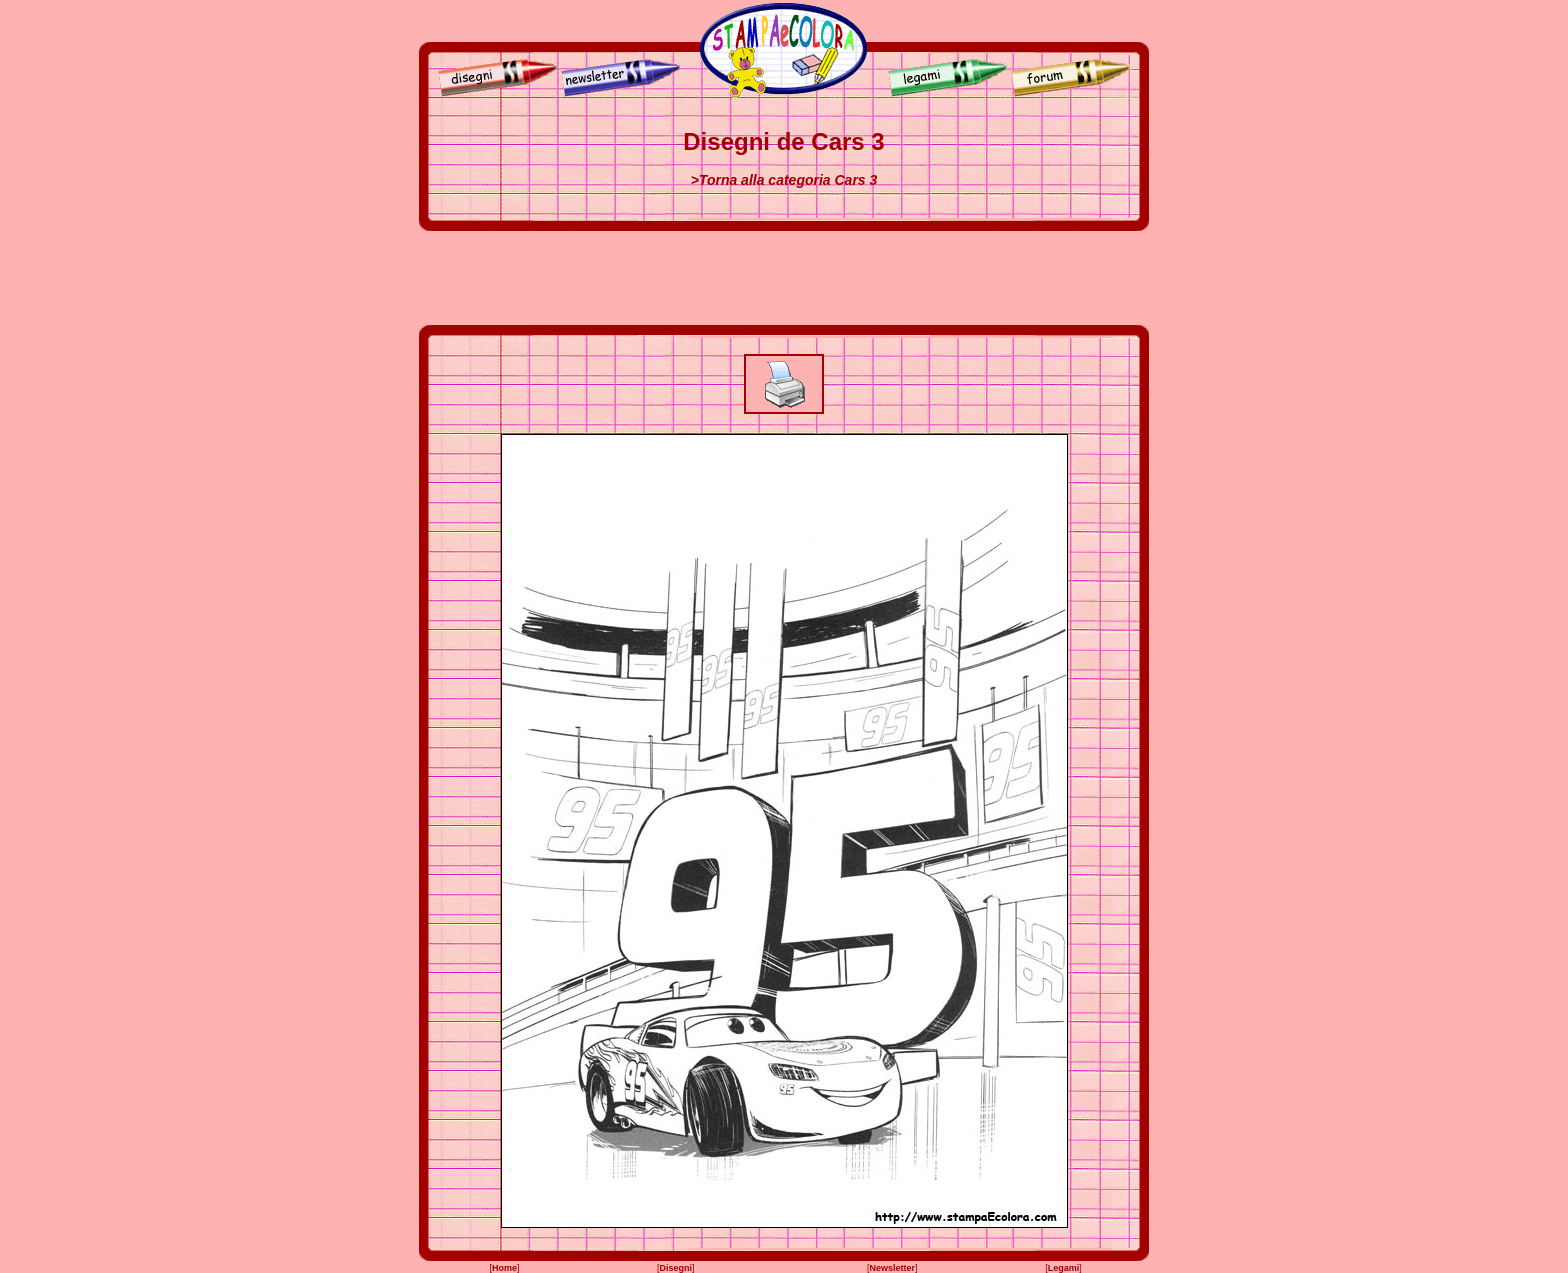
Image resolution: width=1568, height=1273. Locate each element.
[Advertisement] (784, 278)
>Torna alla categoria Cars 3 (784, 180)
